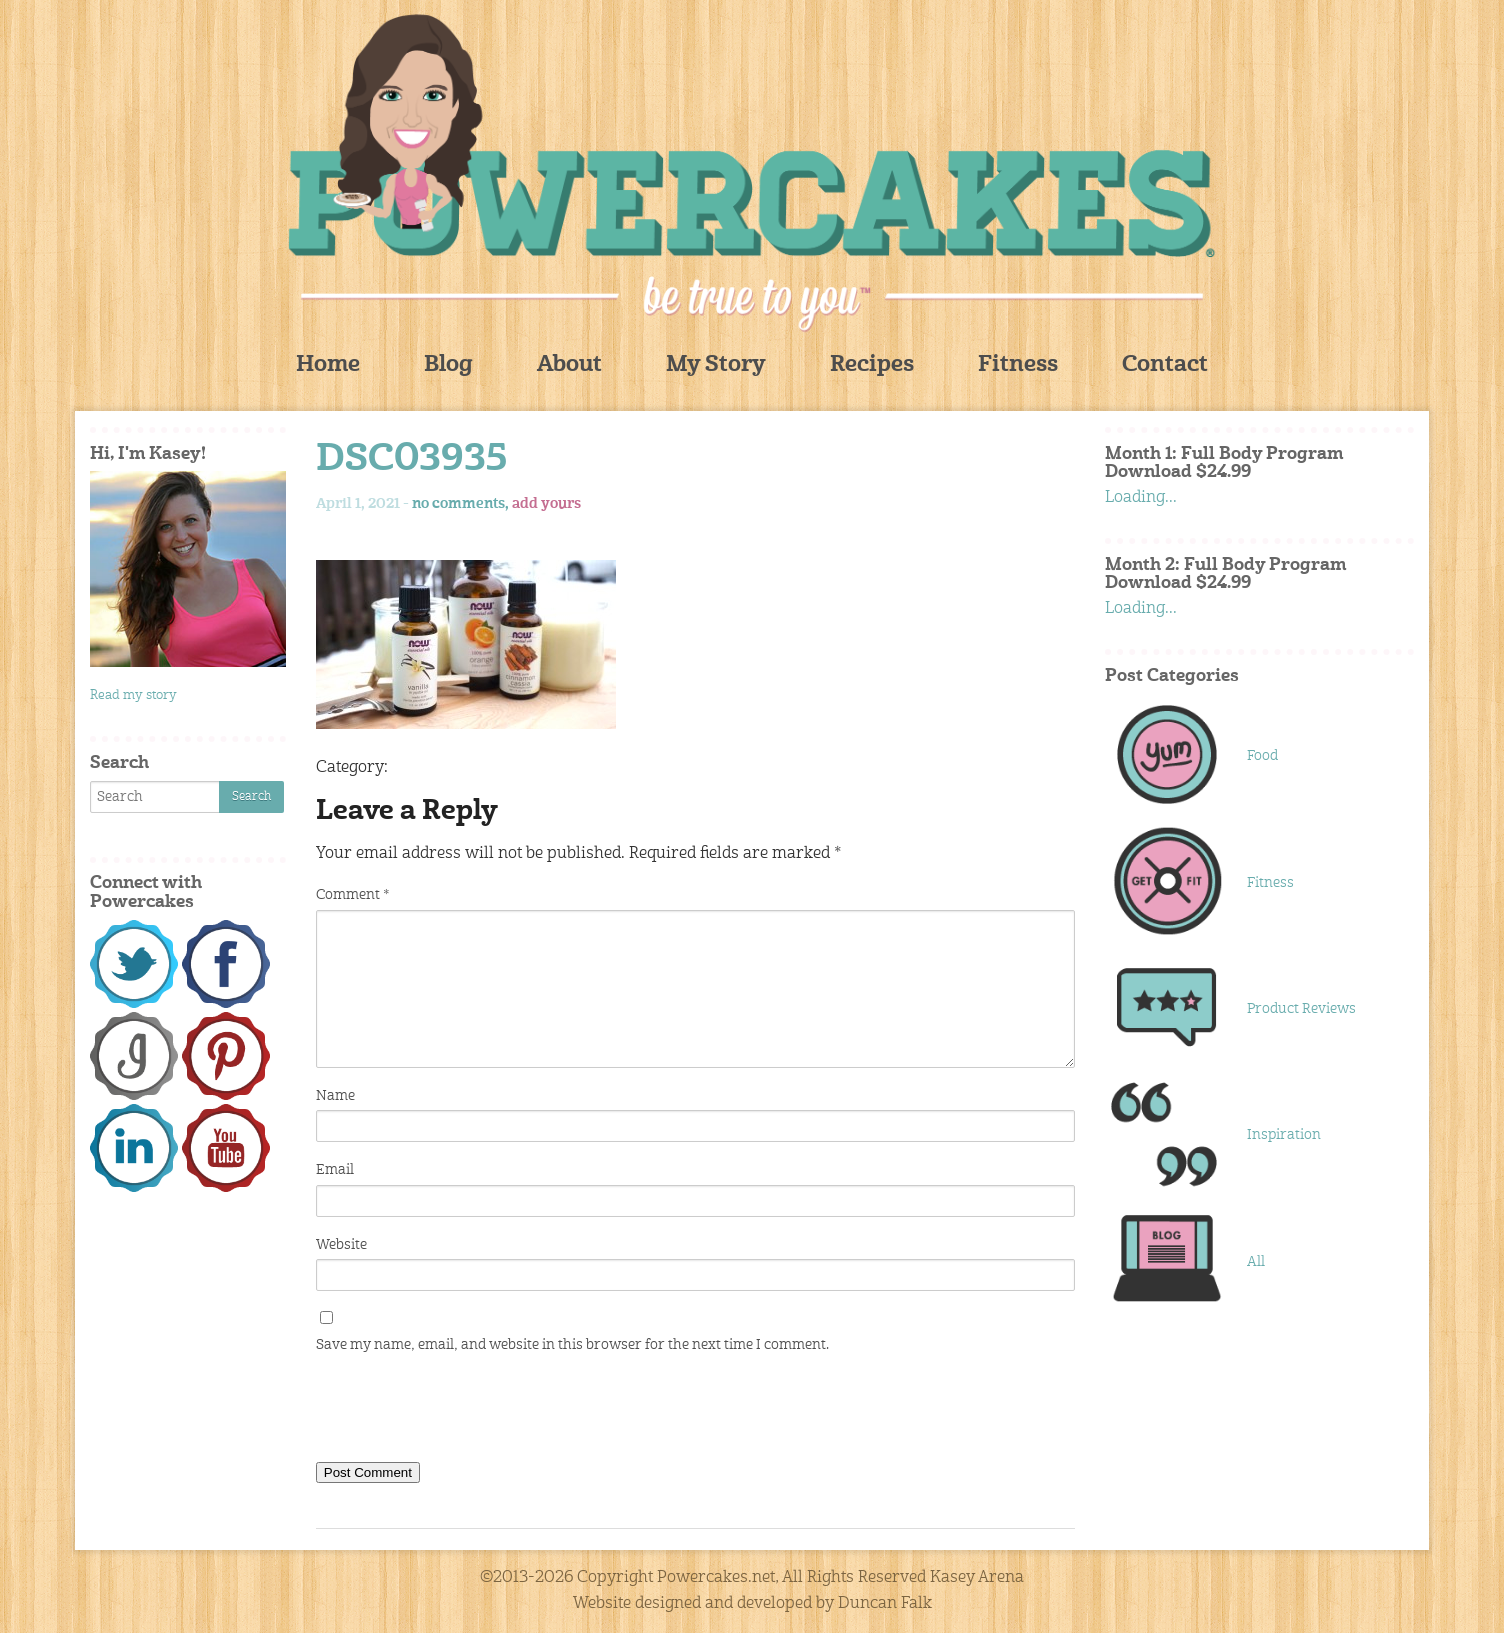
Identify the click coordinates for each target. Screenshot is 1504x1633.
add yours (546, 504)
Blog (448, 365)
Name (335, 1096)
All (1256, 1262)
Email (335, 1170)
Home (328, 365)
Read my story (133, 695)
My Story (716, 365)
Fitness (1018, 365)
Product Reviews (1301, 1009)
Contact (1165, 365)
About (569, 365)
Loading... (1141, 498)
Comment (352, 895)
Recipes (872, 365)
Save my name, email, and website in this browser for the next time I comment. (572, 1345)
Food (1262, 756)
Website (341, 1245)
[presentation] (468, 1412)
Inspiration (1284, 1135)
